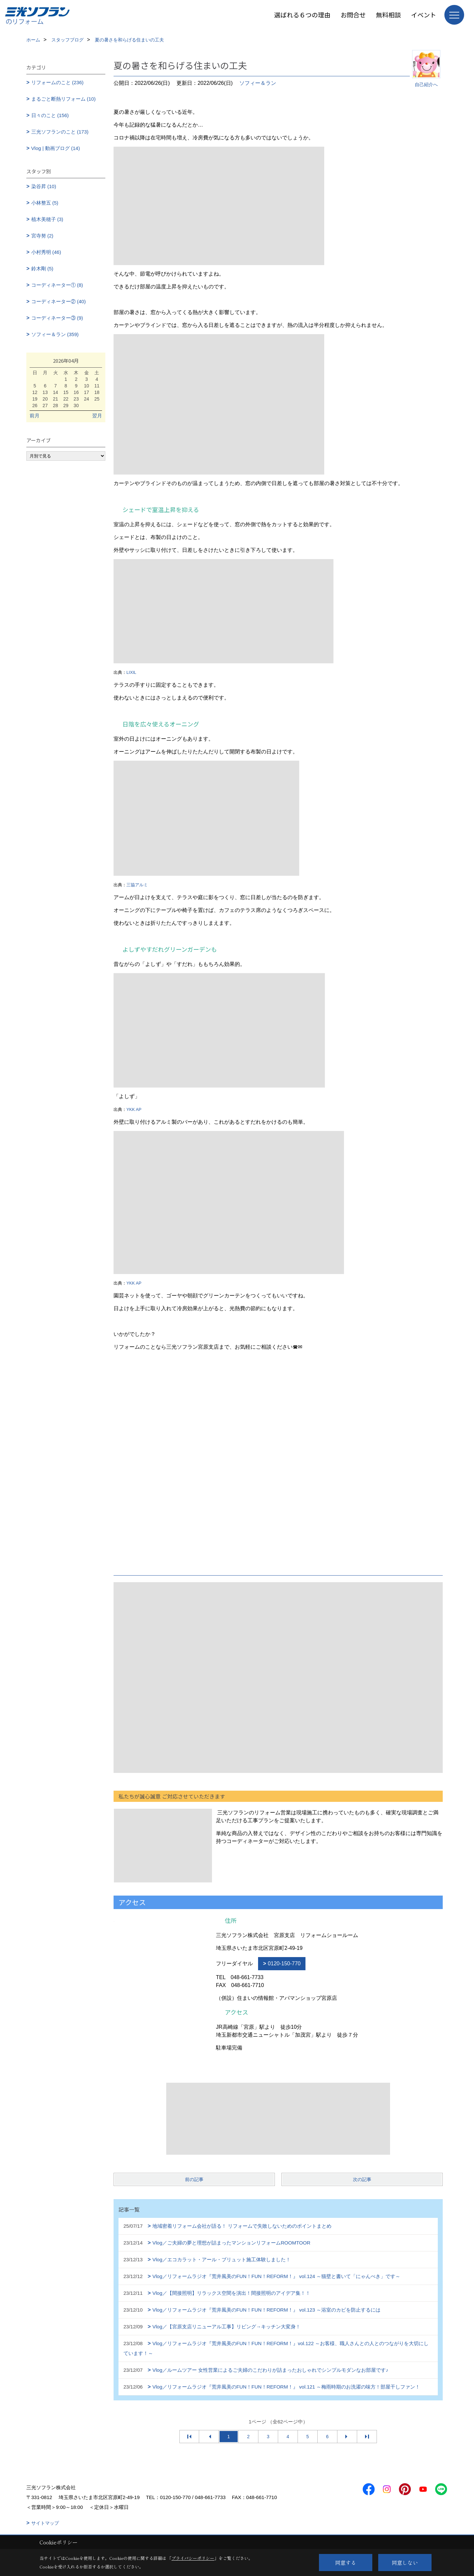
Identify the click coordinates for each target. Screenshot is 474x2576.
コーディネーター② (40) (58, 301)
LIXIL (131, 672)
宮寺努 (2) (42, 235)
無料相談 (388, 14)
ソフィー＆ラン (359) (55, 334)
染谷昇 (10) (43, 186)
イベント (423, 14)
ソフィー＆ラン (257, 83)
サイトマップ (45, 2523)
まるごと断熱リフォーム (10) (63, 99)
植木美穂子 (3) (47, 219)
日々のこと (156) (50, 115)
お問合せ (353, 14)
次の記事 (362, 2179)
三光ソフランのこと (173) (60, 132)
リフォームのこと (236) (57, 82)
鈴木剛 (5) (42, 268)
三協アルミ (137, 884)
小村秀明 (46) (46, 252)
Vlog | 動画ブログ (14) (55, 148)
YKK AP (134, 1109)
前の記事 (194, 2179)
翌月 (97, 415)
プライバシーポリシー (192, 2558)
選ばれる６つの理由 (302, 14)
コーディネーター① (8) (57, 285)
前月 (35, 415)
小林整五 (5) (45, 203)
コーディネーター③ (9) (57, 318)
